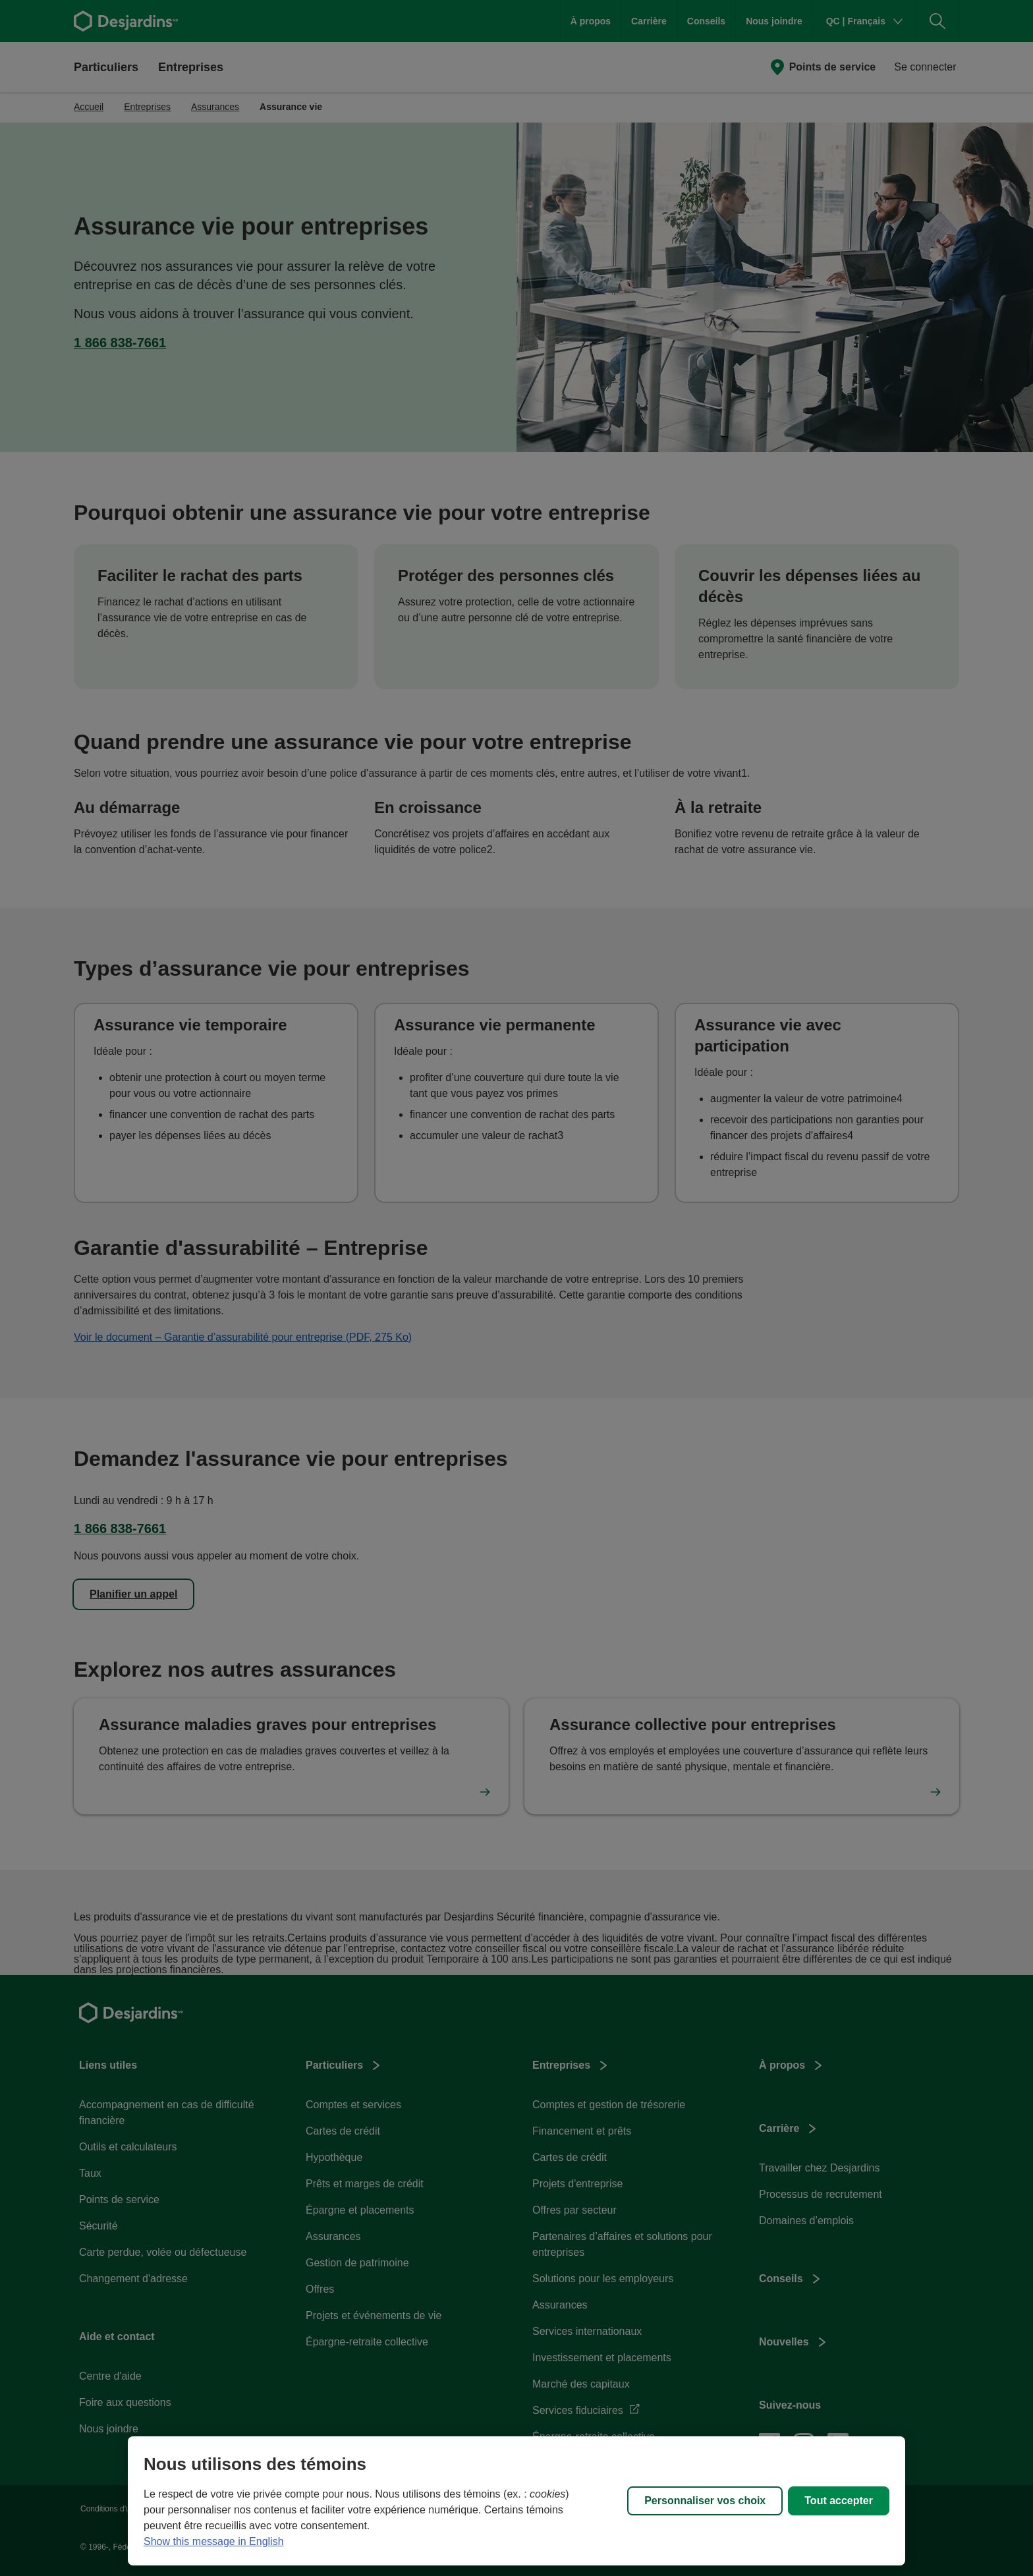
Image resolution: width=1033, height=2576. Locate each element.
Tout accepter (838, 2500)
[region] (516, 2500)
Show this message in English (214, 2541)
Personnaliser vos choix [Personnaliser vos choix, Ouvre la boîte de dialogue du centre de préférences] (705, 2500)
